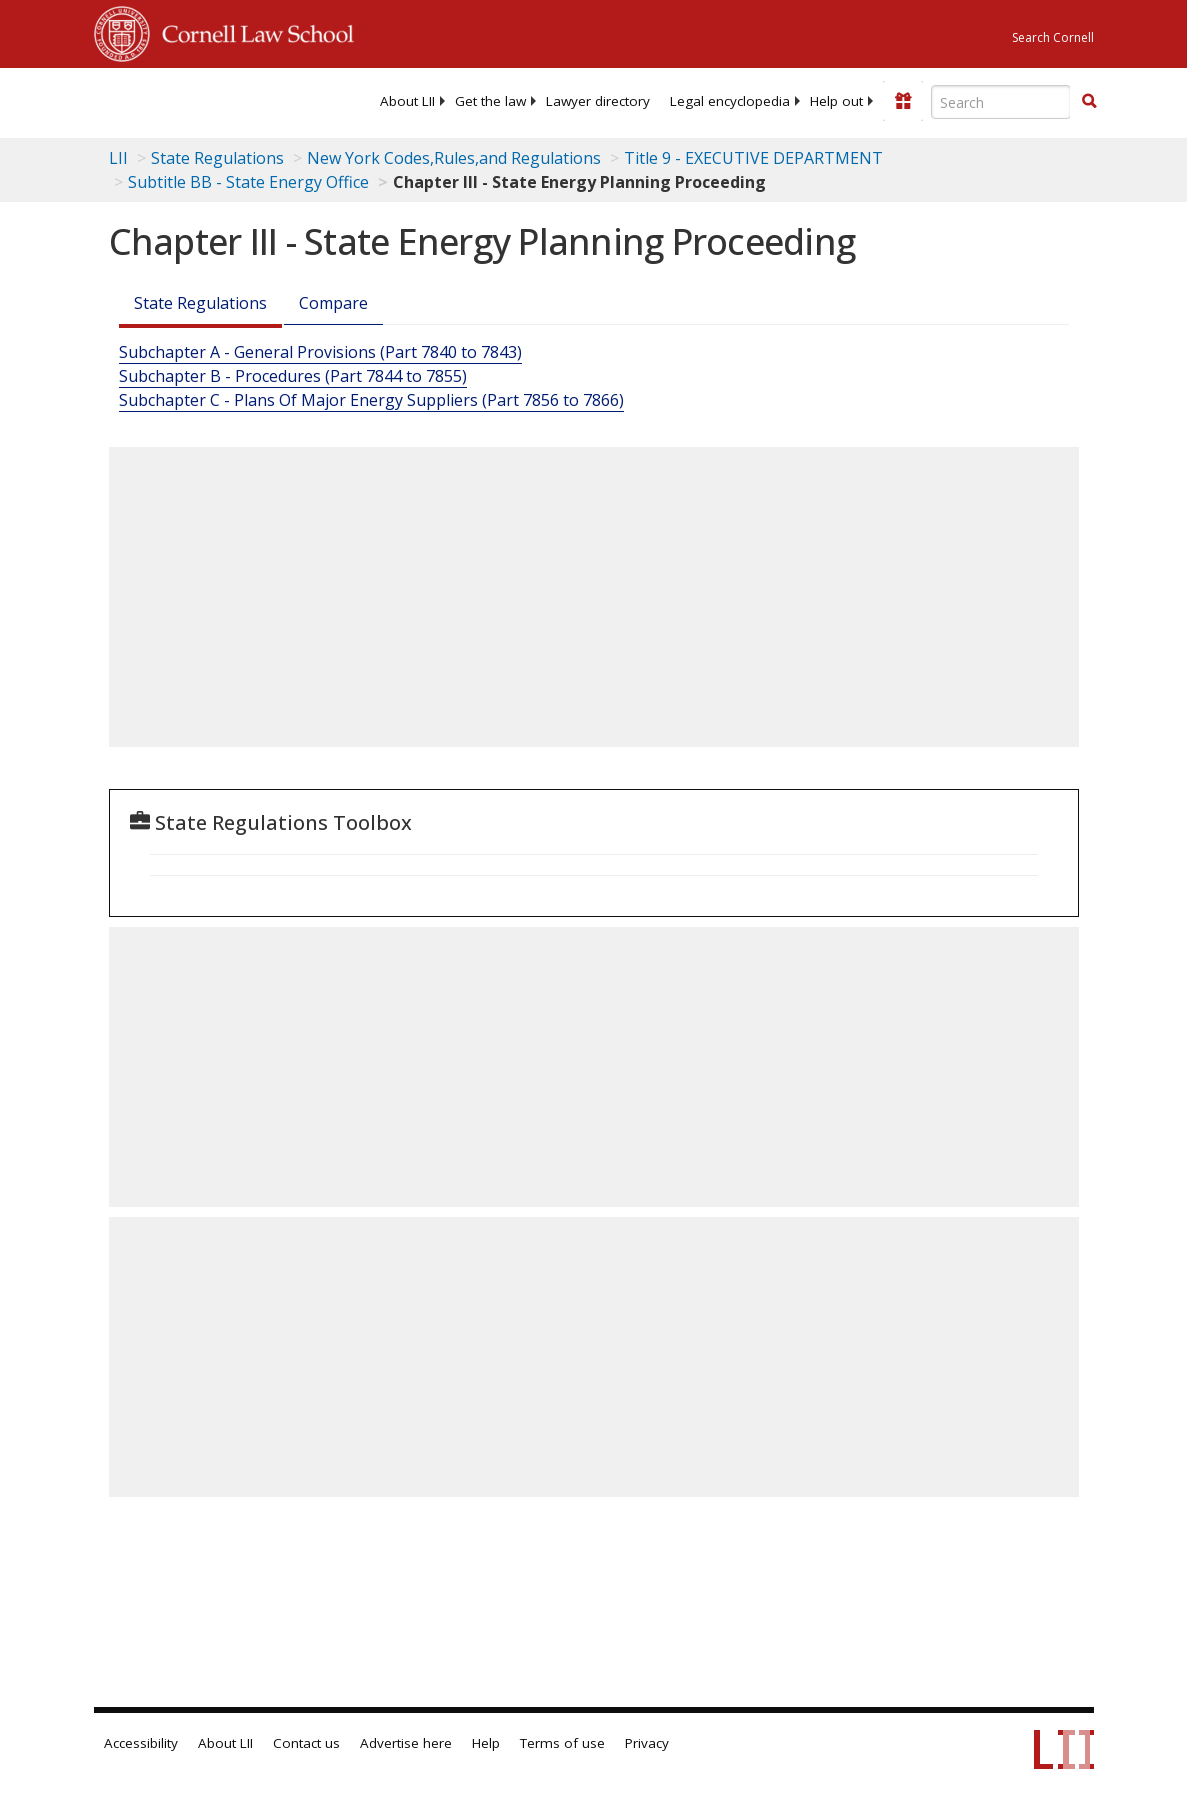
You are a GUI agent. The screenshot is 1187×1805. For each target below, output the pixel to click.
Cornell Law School (252, 31)
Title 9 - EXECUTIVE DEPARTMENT (753, 158)
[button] (1089, 101)
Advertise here (406, 1743)
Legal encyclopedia (730, 101)
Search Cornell (1053, 37)
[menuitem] (407, 101)
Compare (333, 303)
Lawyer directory (598, 101)
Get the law (490, 101)
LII (118, 158)
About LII (407, 101)
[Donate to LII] (903, 101)
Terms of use (562, 1743)
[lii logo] (172, 100)
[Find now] (1089, 102)
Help (486, 1743)
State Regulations (217, 158)
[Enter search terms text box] (1001, 102)
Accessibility (141, 1743)
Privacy (647, 1743)
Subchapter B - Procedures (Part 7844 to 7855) (293, 376)
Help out (836, 101)
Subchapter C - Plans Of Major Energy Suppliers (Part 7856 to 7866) (371, 400)
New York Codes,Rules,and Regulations (454, 158)
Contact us (306, 1743)
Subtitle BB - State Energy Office (248, 182)
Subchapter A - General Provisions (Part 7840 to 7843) (320, 352)
